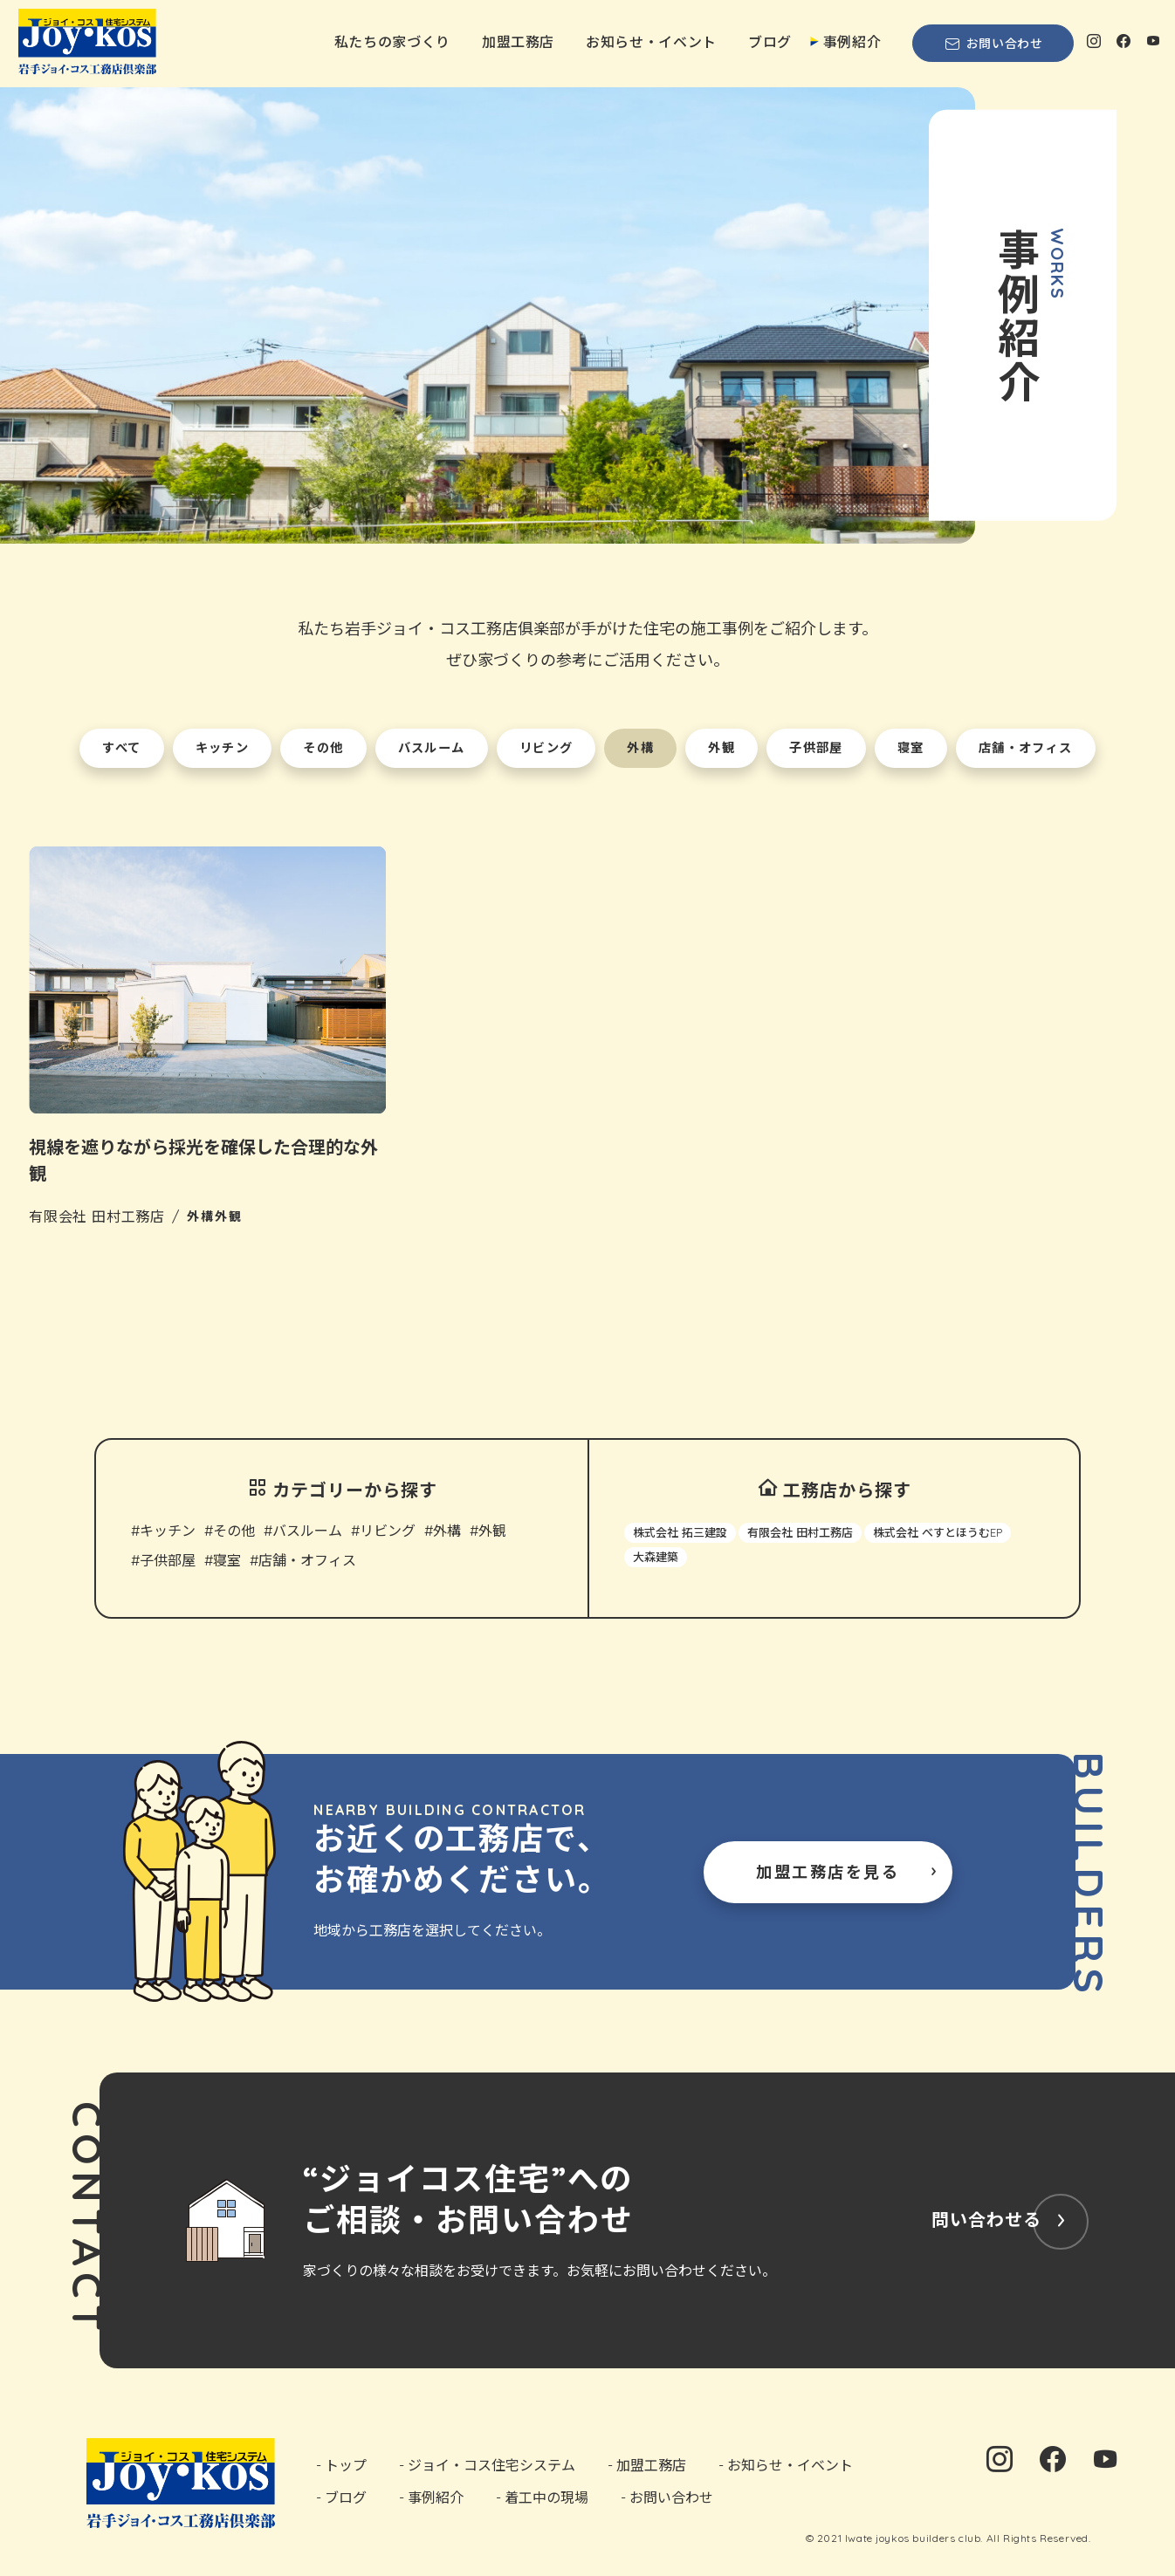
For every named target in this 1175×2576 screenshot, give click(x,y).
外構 (447, 1534)
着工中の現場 (546, 2500)
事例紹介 (852, 42)
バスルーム (307, 1534)
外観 (492, 1534)
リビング (388, 1534)
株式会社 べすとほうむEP (937, 1536)
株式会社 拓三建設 (680, 1536)
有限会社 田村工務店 (800, 1536)
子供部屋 (168, 1564)
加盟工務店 (518, 42)
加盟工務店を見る (827, 1875)
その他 (234, 1534)
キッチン (168, 1534)
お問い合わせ (993, 43)
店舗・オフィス (307, 1564)
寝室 (227, 1564)
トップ (346, 2468)
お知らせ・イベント (651, 42)
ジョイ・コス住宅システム (491, 2468)
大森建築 (655, 1560)
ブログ (770, 42)
